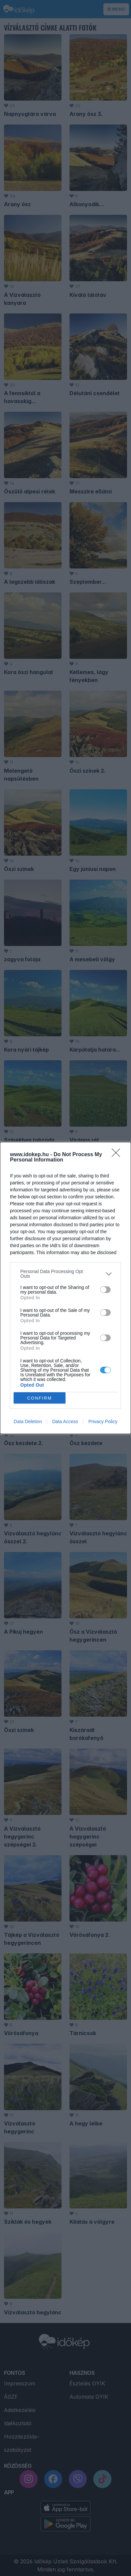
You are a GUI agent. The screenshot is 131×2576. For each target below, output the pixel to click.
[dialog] (65, 1288)
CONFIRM (39, 1398)
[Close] (118, 1155)
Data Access (65, 1421)
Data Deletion (28, 1421)
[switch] (105, 1289)
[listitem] (65, 1273)
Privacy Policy (102, 1421)
